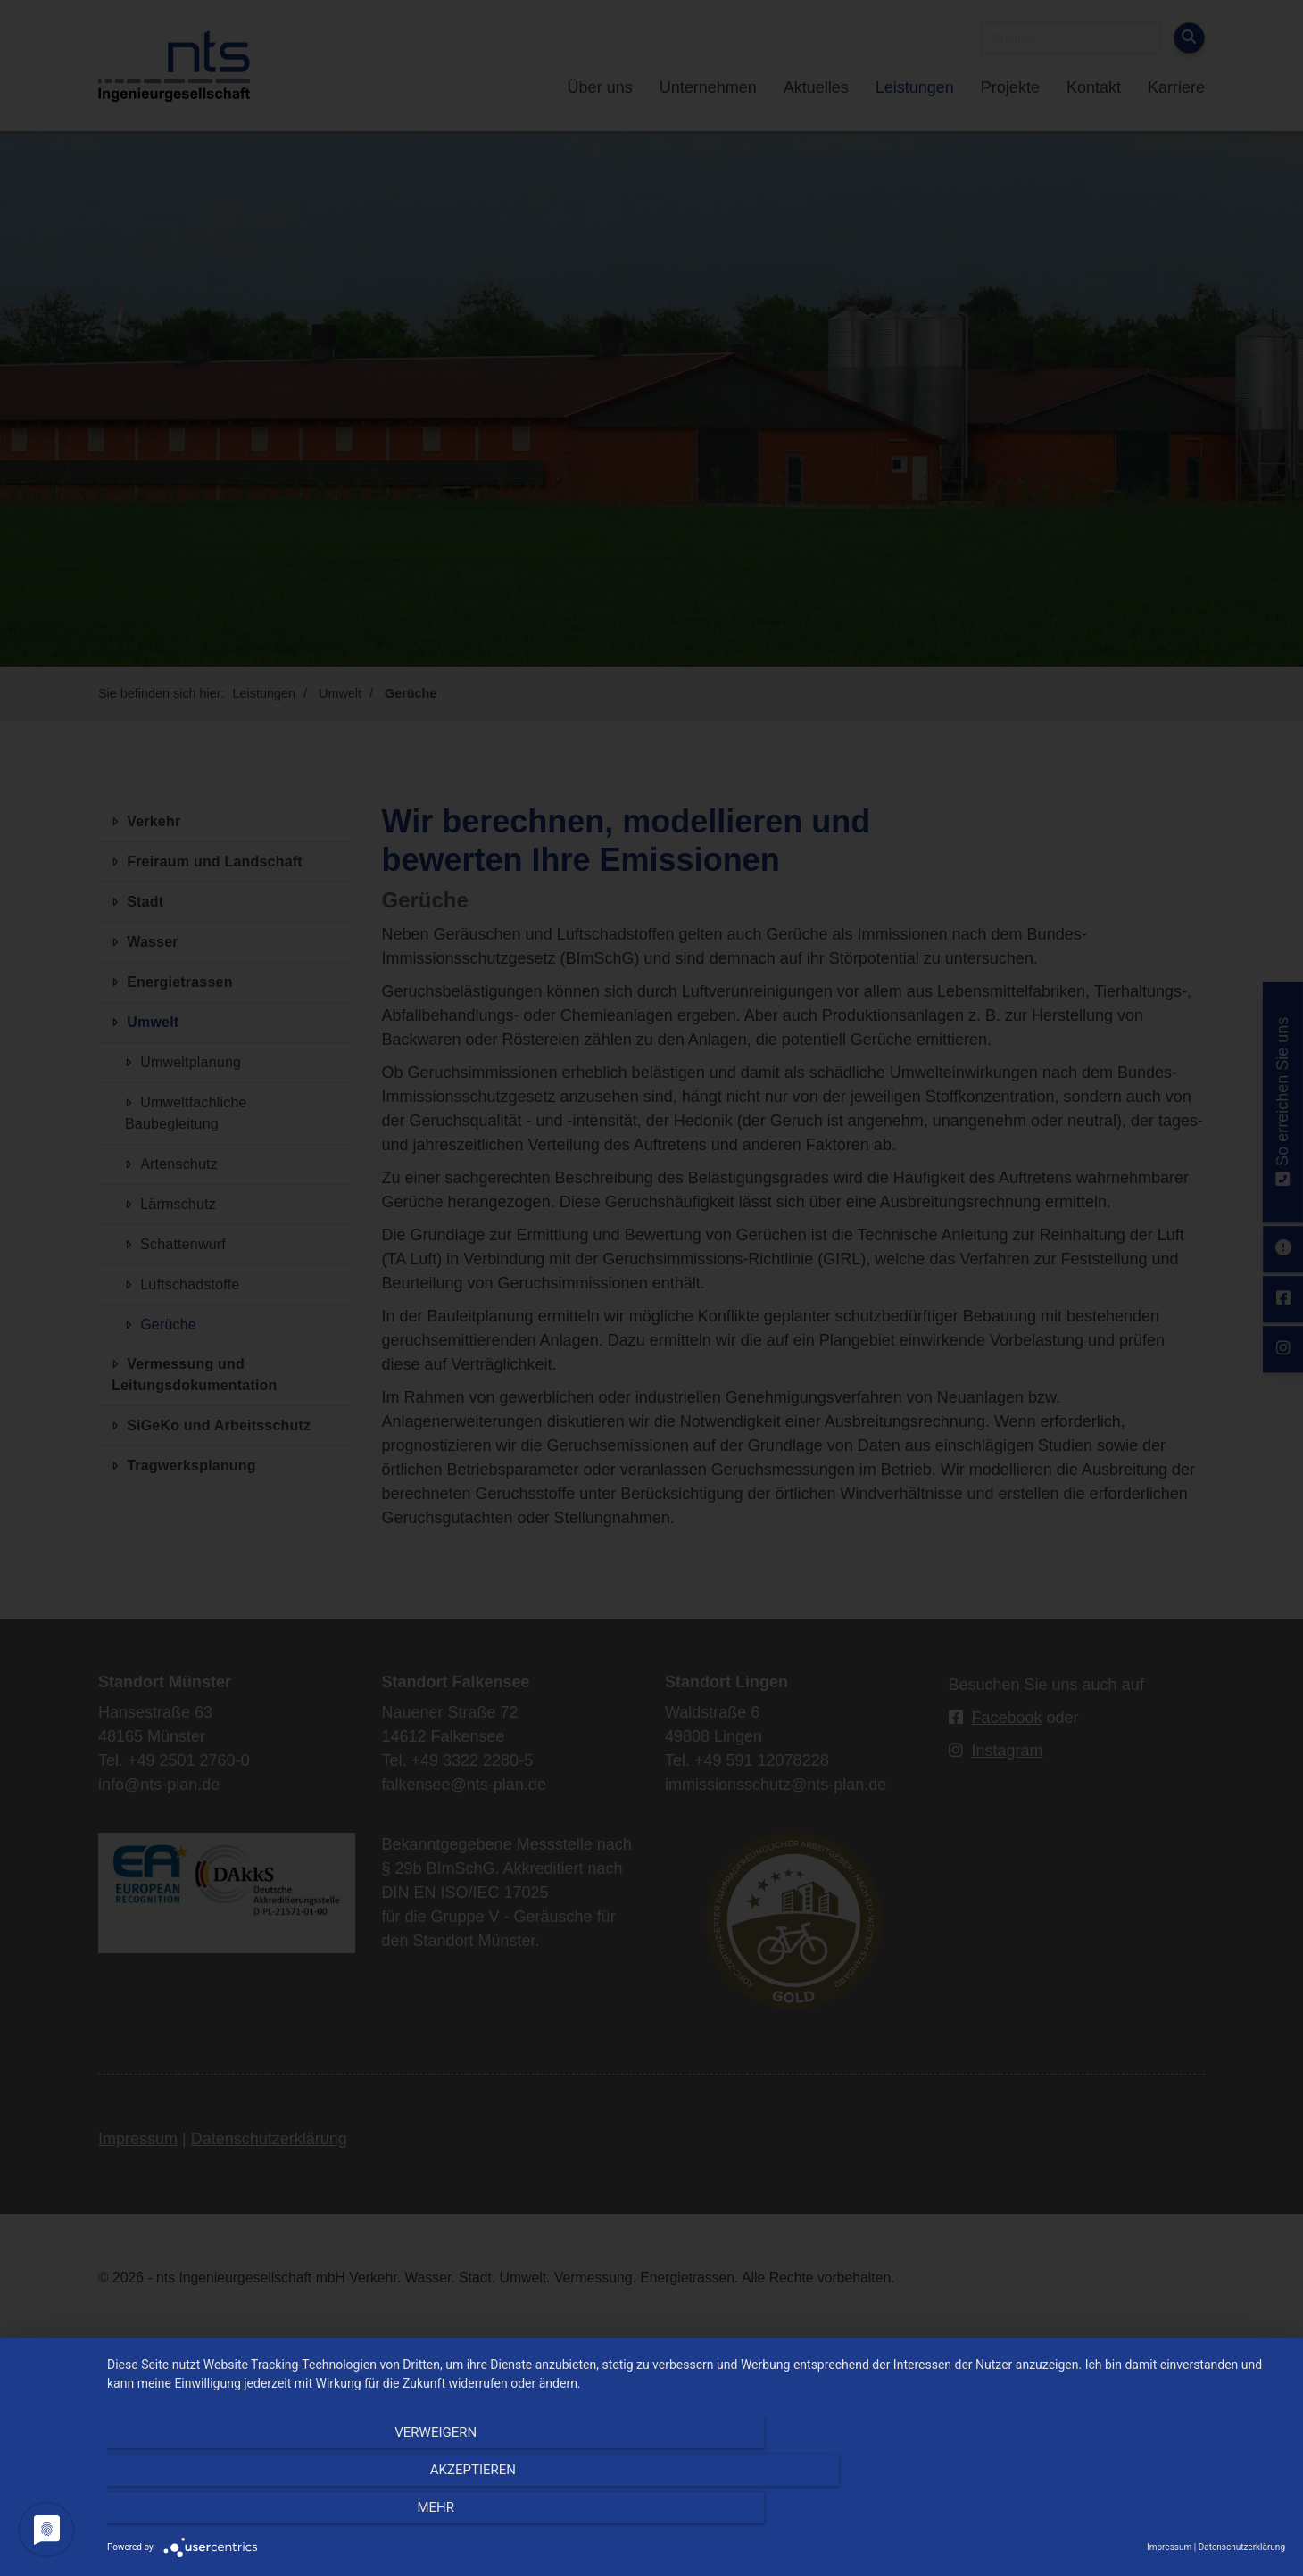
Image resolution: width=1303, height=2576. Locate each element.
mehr (1108, 2514)
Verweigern (284, 2514)
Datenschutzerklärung (1242, 2547)
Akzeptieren (696, 2514)
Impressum (1169, 2547)
